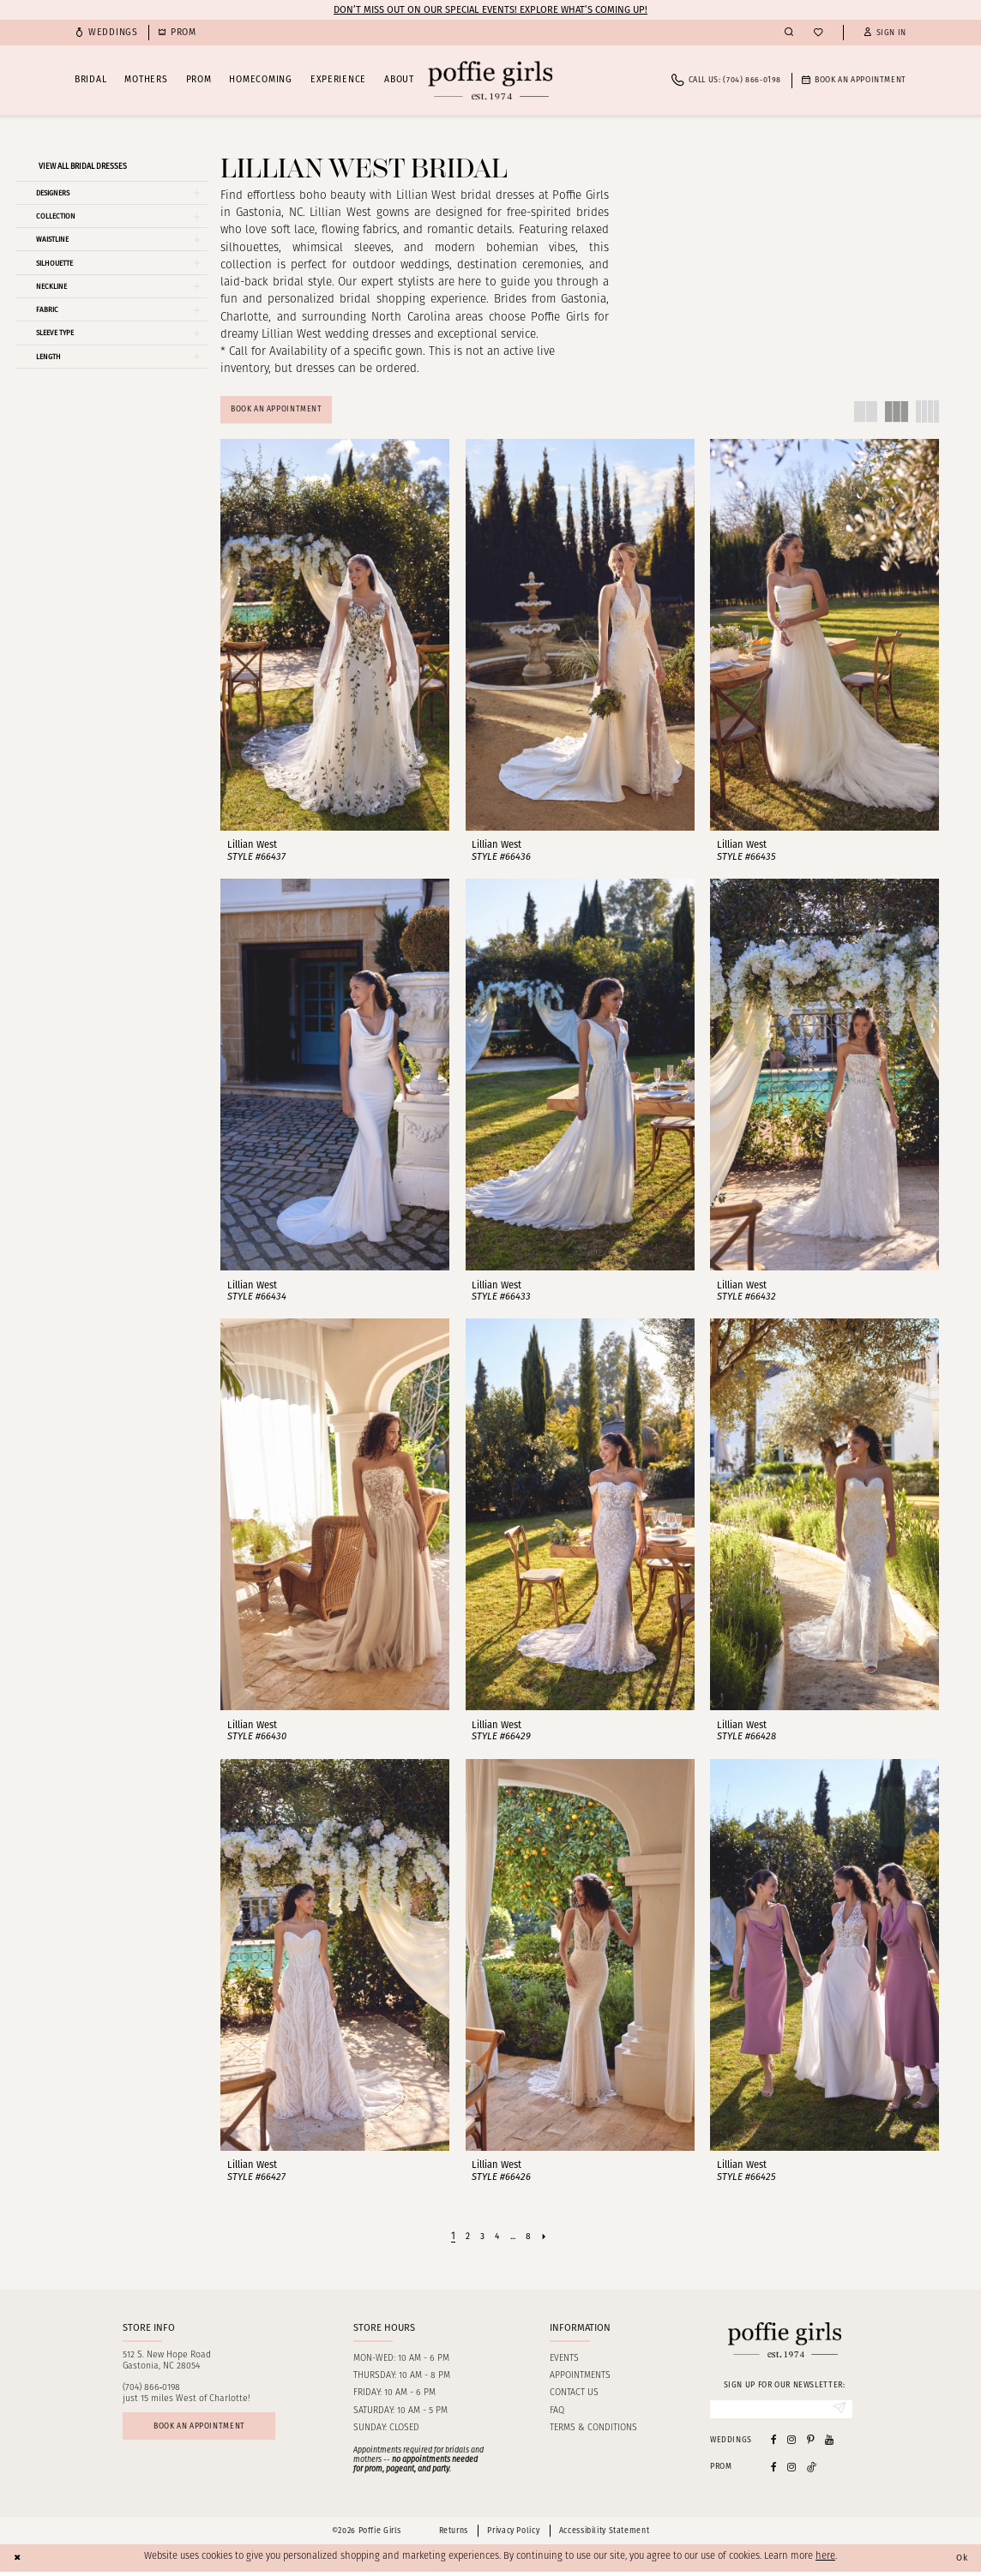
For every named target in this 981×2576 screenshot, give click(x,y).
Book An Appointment (284, 410)
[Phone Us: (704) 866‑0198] (726, 80)
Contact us (574, 2395)
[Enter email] (781, 2412)
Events (564, 2361)
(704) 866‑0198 (152, 2390)
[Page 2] (464, 2238)
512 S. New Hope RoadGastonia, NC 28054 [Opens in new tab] (167, 2363)
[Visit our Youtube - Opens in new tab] (829, 2444)
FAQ (557, 2413)
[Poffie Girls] (490, 80)
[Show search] (788, 32)
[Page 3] (480, 2238)
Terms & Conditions (593, 2430)
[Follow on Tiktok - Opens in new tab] (812, 2471)
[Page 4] (496, 2238)
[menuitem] (106, 33)
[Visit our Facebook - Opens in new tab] (774, 2444)
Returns (453, 2535)
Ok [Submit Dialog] (960, 2561)
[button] (885, 33)
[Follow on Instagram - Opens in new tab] (791, 2471)
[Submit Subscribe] (838, 2412)
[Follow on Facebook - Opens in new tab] (774, 2471)
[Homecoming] (177, 33)
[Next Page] (549, 2238)
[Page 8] (532, 2238)
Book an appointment (207, 2431)
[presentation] (334, 637)
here (825, 2562)
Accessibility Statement (604, 2535)
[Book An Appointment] (854, 80)
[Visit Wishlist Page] (818, 33)
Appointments (580, 2378)
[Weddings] (106, 33)
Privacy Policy (513, 2535)
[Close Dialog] (19, 2562)
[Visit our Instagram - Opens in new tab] (791, 2444)
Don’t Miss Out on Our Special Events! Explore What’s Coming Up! (490, 9)
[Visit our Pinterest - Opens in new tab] (810, 2444)
